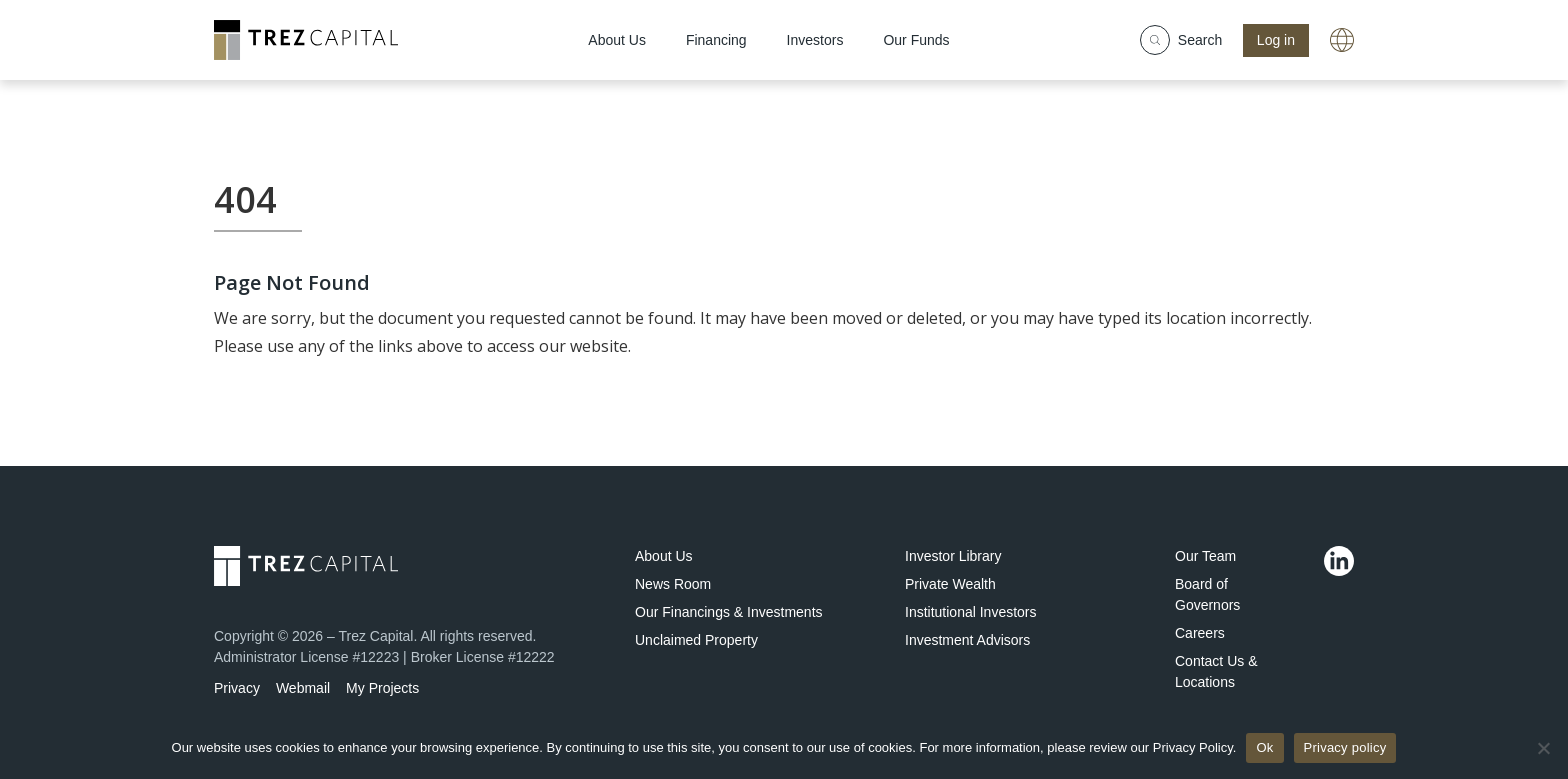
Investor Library (953, 556)
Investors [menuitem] (815, 40)
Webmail (303, 688)
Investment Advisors (967, 640)
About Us (664, 556)
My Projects (382, 688)
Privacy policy (1345, 747)
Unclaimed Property (696, 640)
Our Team (1205, 556)
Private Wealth (950, 584)
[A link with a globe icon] (1342, 40)
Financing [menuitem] (716, 40)
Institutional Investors (971, 612)
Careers (1200, 633)
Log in (1276, 40)
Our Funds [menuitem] (916, 40)
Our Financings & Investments (729, 612)
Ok (1264, 747)
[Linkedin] (1339, 561)
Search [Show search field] (1181, 40)
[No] (1543, 748)
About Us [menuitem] (617, 40)
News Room (673, 584)
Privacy (237, 688)
